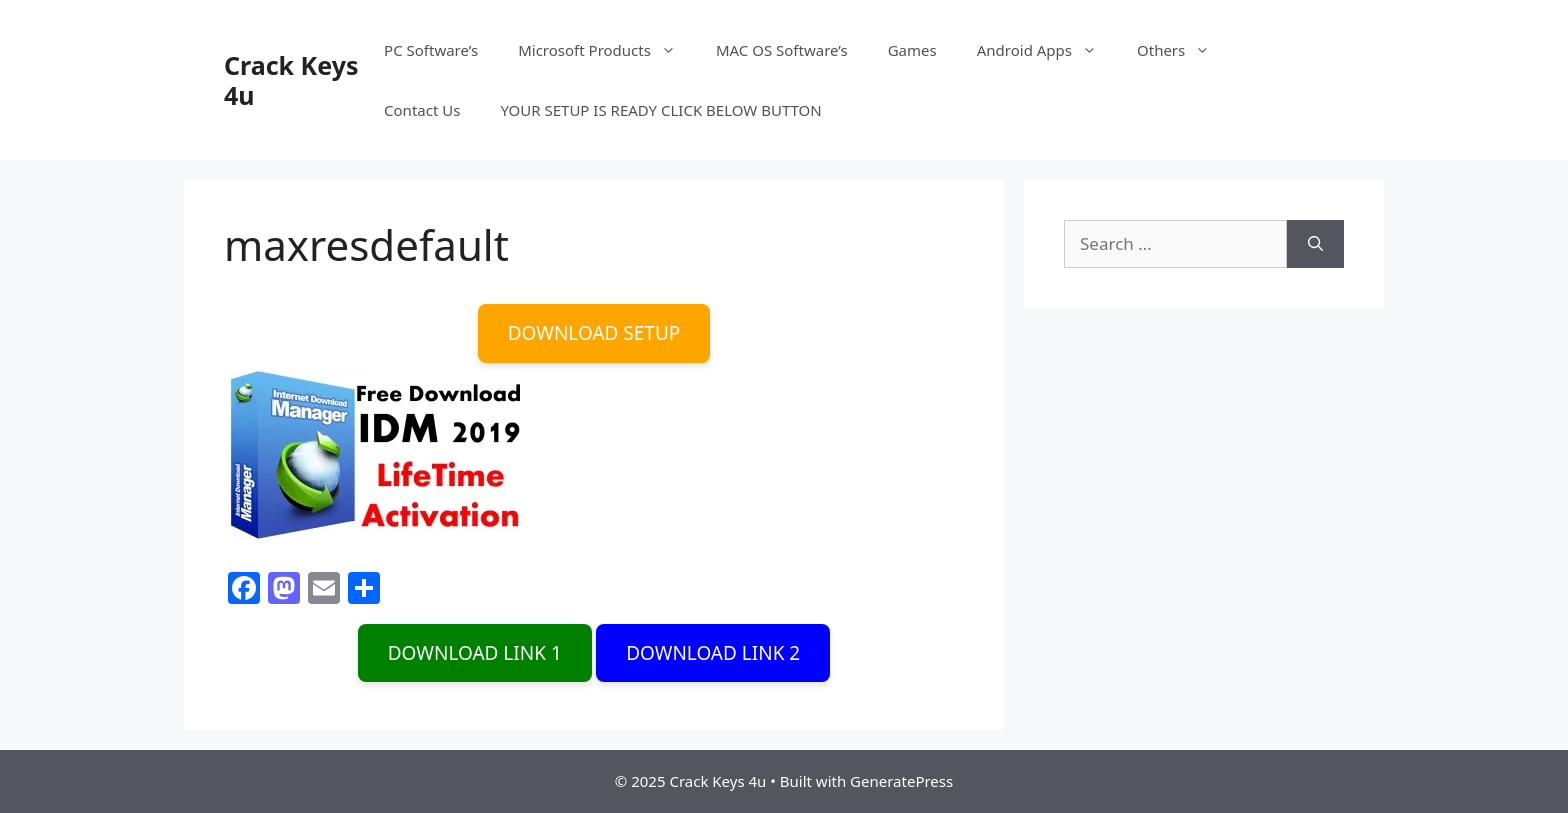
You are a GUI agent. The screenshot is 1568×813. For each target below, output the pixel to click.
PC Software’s (431, 50)
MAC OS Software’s (782, 50)
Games (912, 50)
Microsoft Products (607, 50)
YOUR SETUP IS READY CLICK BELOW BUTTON (660, 110)
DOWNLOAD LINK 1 (475, 653)
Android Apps (1047, 50)
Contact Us (422, 110)
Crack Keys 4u (291, 80)
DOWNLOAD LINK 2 (713, 653)
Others (1183, 50)
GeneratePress (901, 781)
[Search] (1315, 244)
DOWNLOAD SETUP (594, 333)
